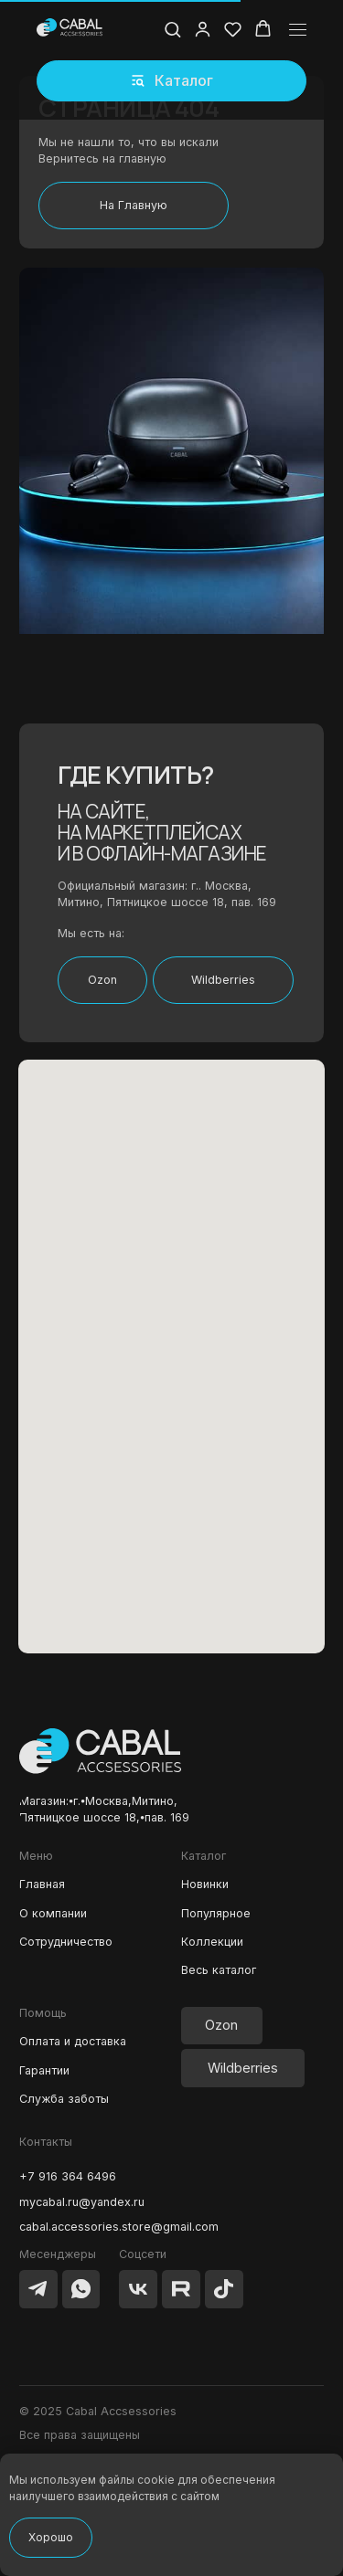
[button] (171, 80)
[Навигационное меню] (297, 30)
